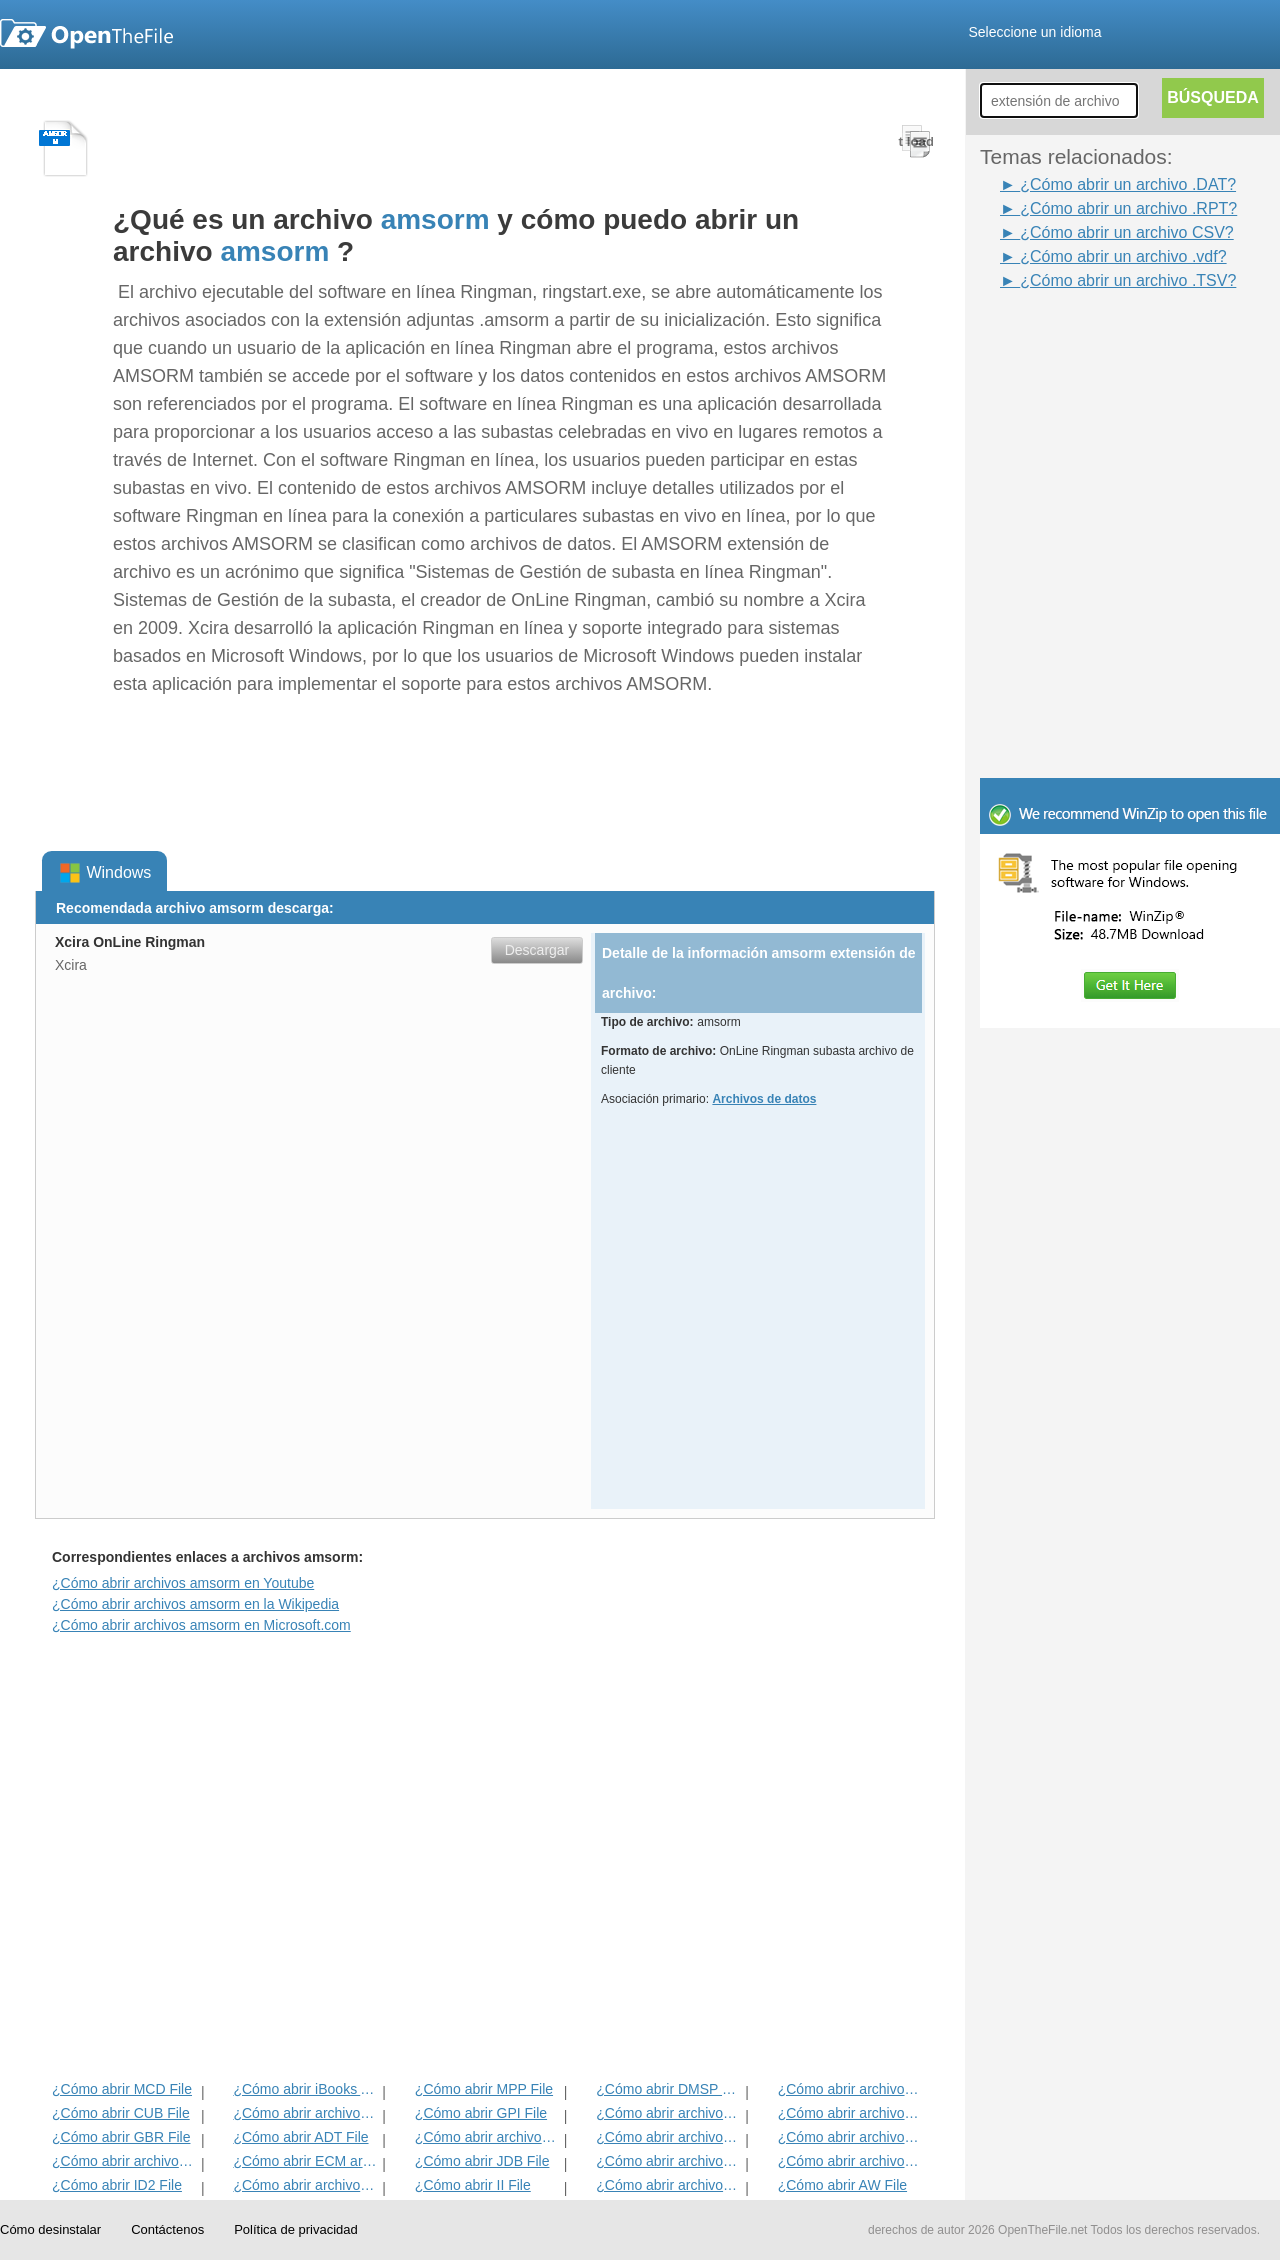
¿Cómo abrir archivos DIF (850, 2113)
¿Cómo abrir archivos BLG (850, 2161)
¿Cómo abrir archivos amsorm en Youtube (183, 1583)
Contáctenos (167, 2229)
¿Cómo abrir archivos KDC (668, 2185)
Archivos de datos (764, 1099)
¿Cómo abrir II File (473, 2185)
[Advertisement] (1100, 338)
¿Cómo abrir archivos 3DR (668, 2113)
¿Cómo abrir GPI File (481, 2113)
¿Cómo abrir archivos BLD (668, 2161)
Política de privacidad (296, 2229)
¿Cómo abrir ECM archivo (305, 2161)
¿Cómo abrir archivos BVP (487, 2137)
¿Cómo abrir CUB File (121, 2113)
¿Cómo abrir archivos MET (305, 2113)
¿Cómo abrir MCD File (122, 2089)
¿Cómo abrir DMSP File (668, 2089)
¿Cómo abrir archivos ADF (850, 2089)
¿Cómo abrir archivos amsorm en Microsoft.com (201, 1625)
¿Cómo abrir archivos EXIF (124, 2161)
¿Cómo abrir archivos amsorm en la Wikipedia (195, 1604)
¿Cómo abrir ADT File (300, 2137)
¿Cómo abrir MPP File (484, 2089)
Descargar (537, 950)
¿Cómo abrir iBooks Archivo (305, 2089)
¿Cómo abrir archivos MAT (305, 2185)
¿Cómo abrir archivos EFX (850, 2137)
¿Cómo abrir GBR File (121, 2137)
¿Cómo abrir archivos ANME (668, 2137)
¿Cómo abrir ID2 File (117, 2185)
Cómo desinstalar (50, 2229)
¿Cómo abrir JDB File (482, 2161)
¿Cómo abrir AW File (842, 2185)
